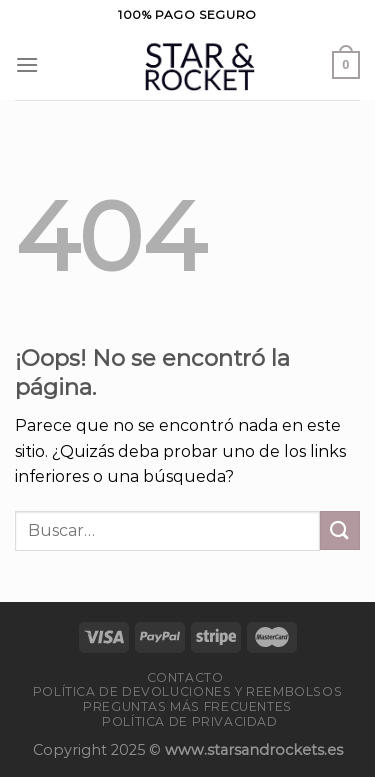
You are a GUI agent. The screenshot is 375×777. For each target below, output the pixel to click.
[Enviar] (340, 530)
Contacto (185, 677)
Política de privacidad (189, 721)
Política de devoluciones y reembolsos (188, 691)
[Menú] (27, 64)
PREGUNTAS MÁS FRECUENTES (187, 706)
